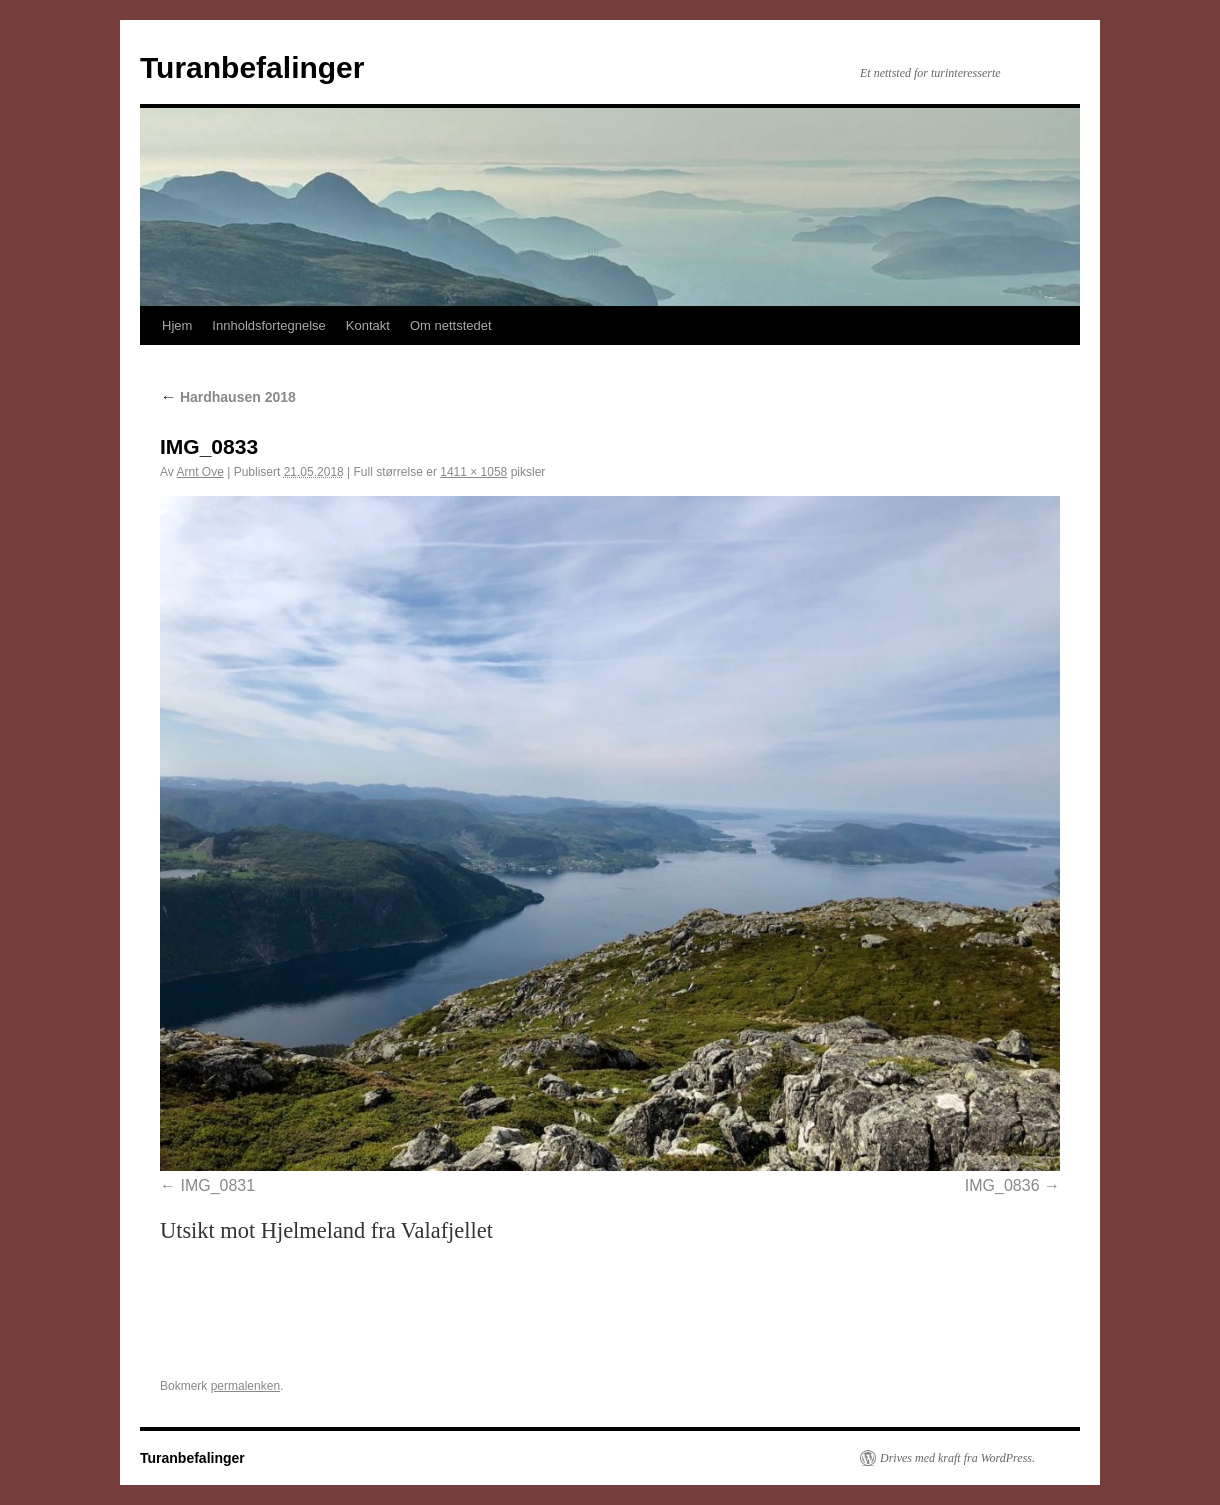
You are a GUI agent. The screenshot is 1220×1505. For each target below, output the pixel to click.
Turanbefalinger (252, 67)
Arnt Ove (199, 472)
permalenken (245, 1386)
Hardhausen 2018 (228, 397)
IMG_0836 (1002, 1185)
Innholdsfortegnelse (268, 325)
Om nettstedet (451, 325)
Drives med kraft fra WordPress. (957, 1458)
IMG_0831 (217, 1185)
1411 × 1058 (473, 472)
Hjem (177, 325)
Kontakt (368, 325)
